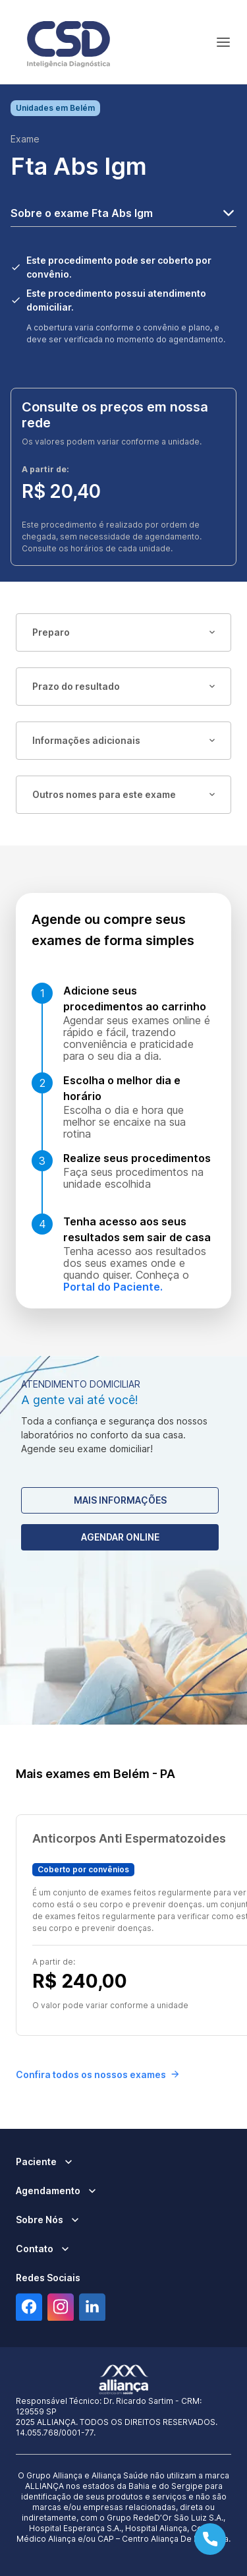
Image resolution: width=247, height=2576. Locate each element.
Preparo (123, 632)
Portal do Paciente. (113, 1286)
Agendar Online (120, 1537)
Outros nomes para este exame (123, 794)
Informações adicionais (123, 740)
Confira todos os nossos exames (97, 2074)
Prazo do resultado (123, 686)
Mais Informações (120, 1500)
